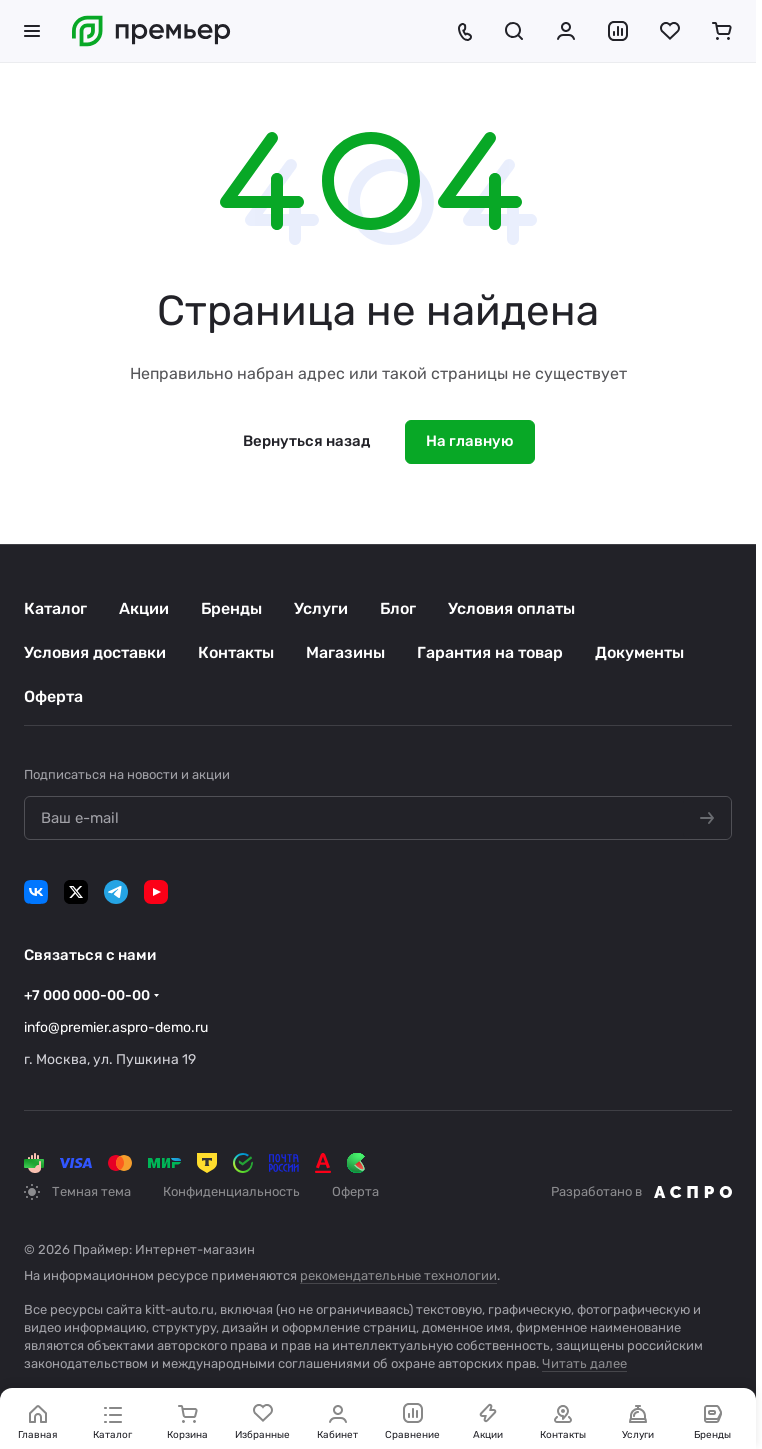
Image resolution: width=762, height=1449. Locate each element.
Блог (398, 608)
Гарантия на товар (490, 652)
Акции (144, 608)
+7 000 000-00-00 (87, 995)
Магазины (345, 652)
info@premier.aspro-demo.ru (116, 1027)
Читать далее (584, 1363)
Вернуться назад (306, 441)
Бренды (231, 608)
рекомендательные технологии (398, 1275)
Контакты (236, 652)
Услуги (321, 608)
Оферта (53, 696)
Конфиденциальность (231, 1191)
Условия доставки (95, 652)
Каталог (55, 608)
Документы (639, 652)
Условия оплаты (511, 608)
